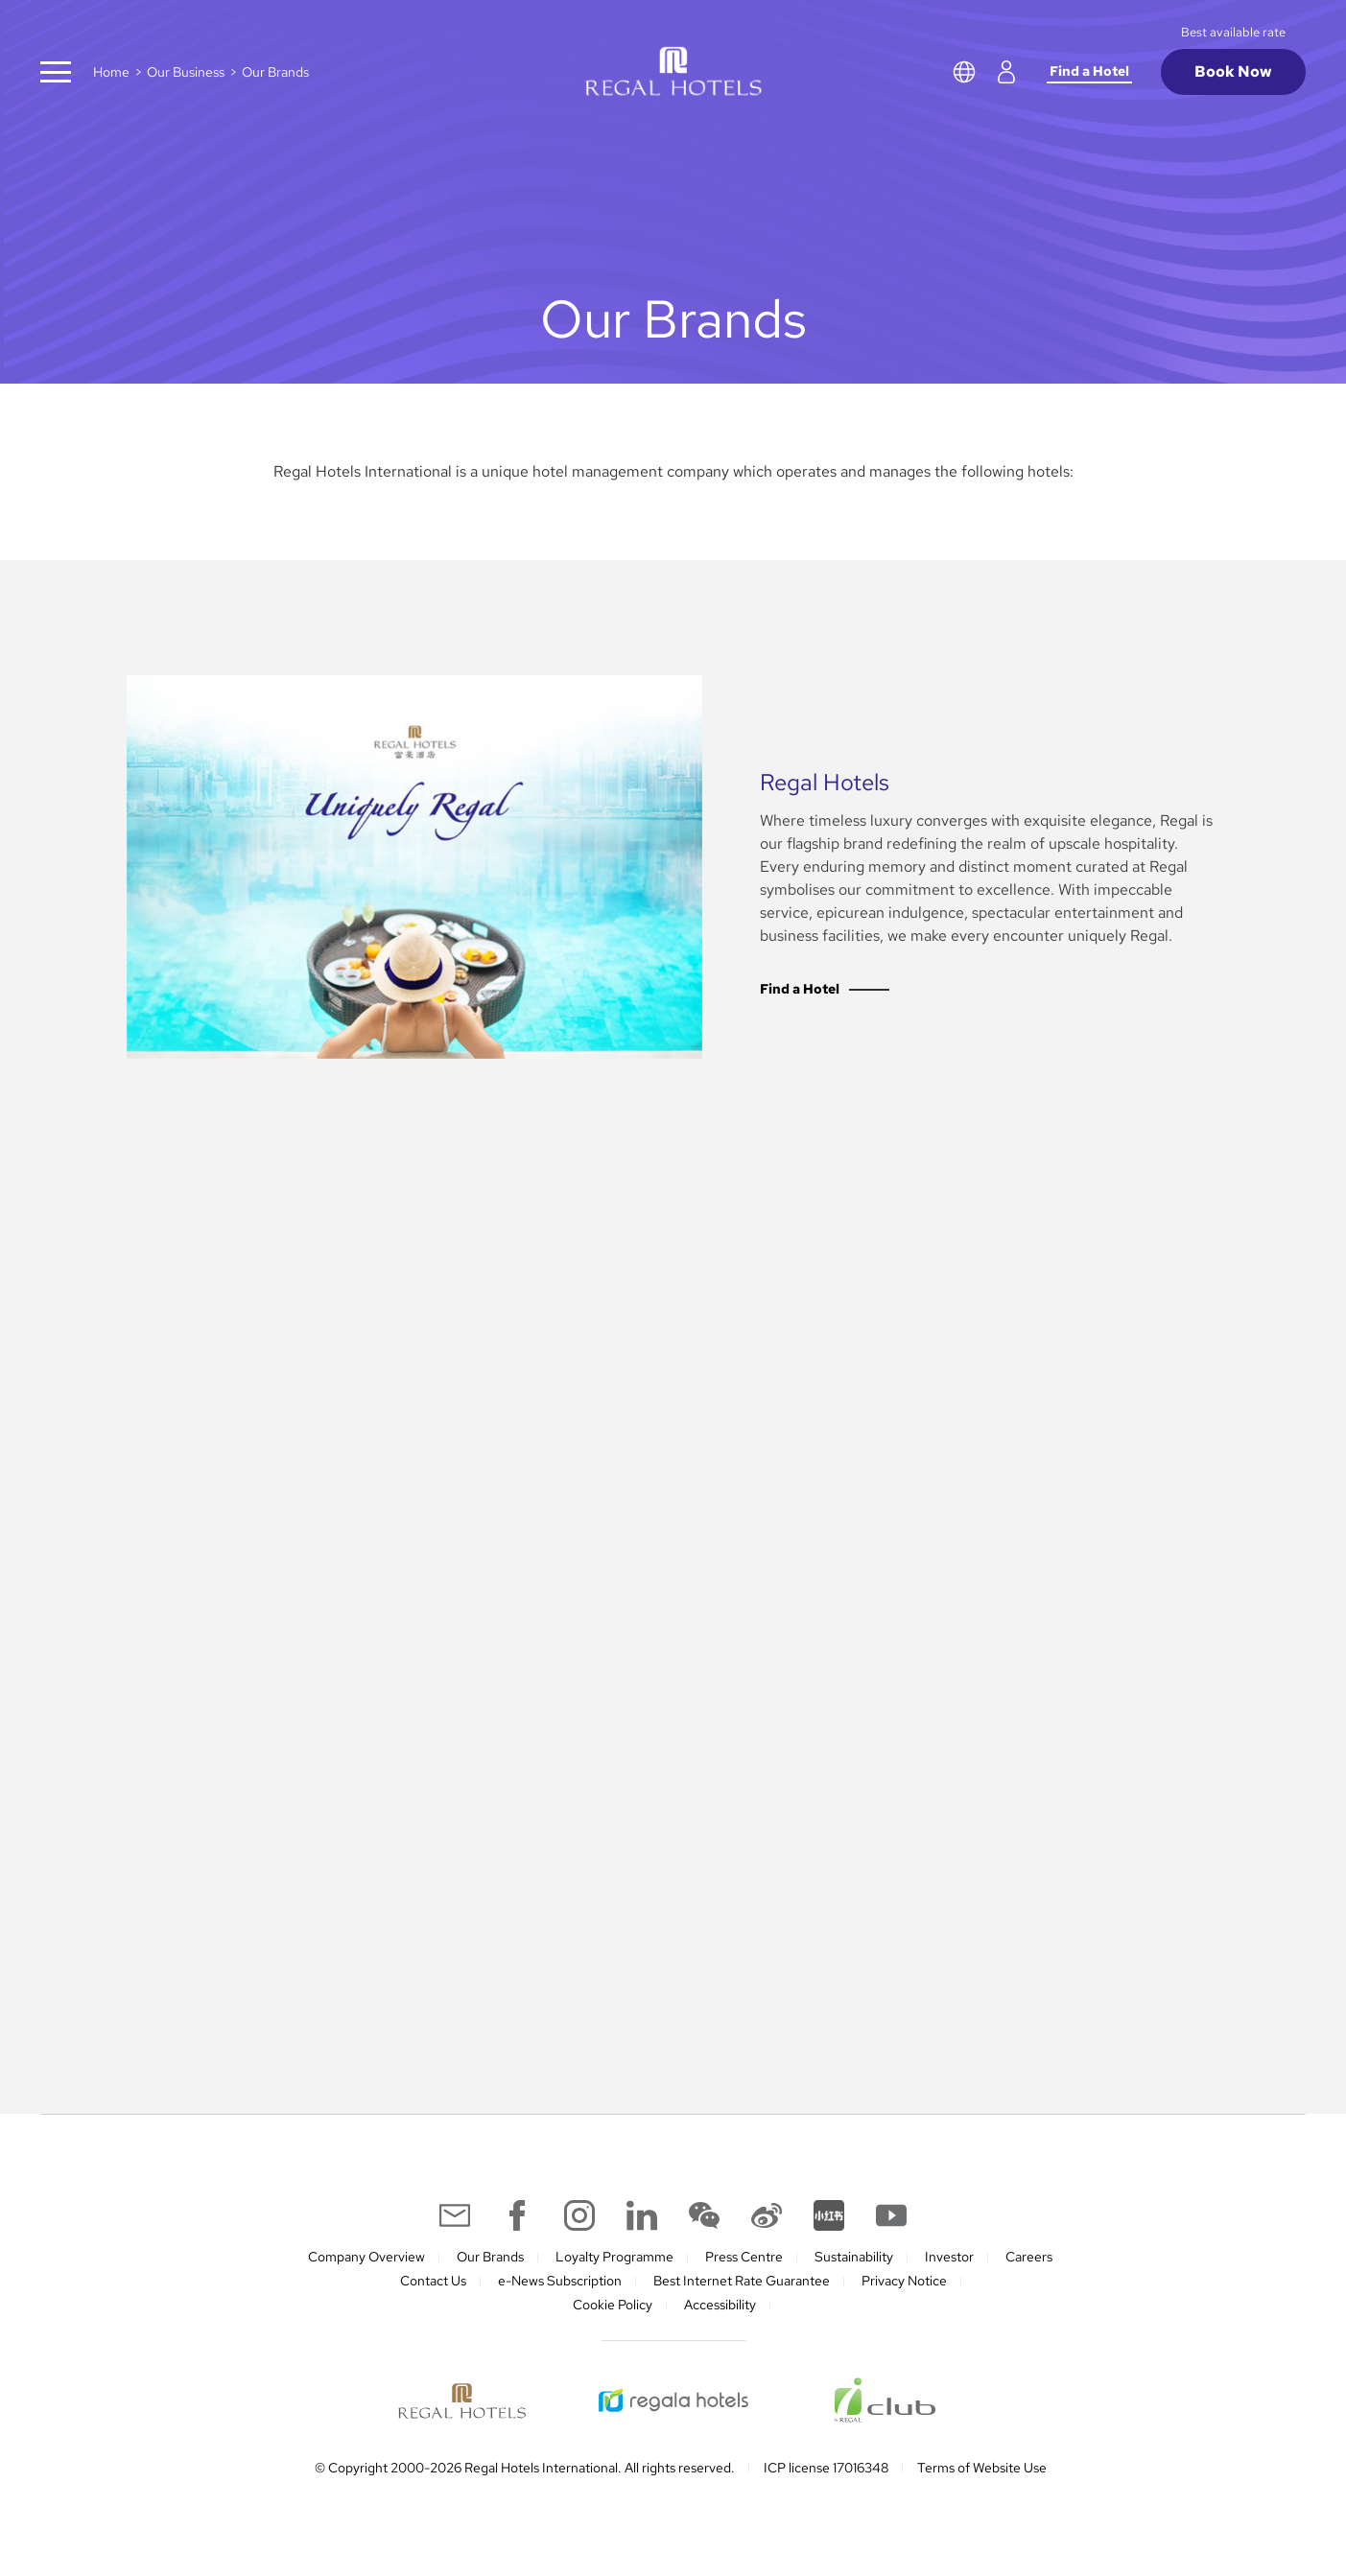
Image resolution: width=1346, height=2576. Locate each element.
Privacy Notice (904, 2280)
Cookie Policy (612, 2304)
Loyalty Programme (614, 2256)
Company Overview (366, 2256)
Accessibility (720, 2304)
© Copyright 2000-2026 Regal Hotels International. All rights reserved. (525, 2467)
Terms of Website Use (982, 2467)
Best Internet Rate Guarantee (741, 2280)
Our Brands (490, 2256)
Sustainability (854, 2256)
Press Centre (744, 2256)
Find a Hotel (1089, 71)
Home (111, 72)
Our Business (185, 72)
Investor (949, 2256)
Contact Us (433, 2280)
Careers (1028, 2256)
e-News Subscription (560, 2280)
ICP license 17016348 (826, 2467)
